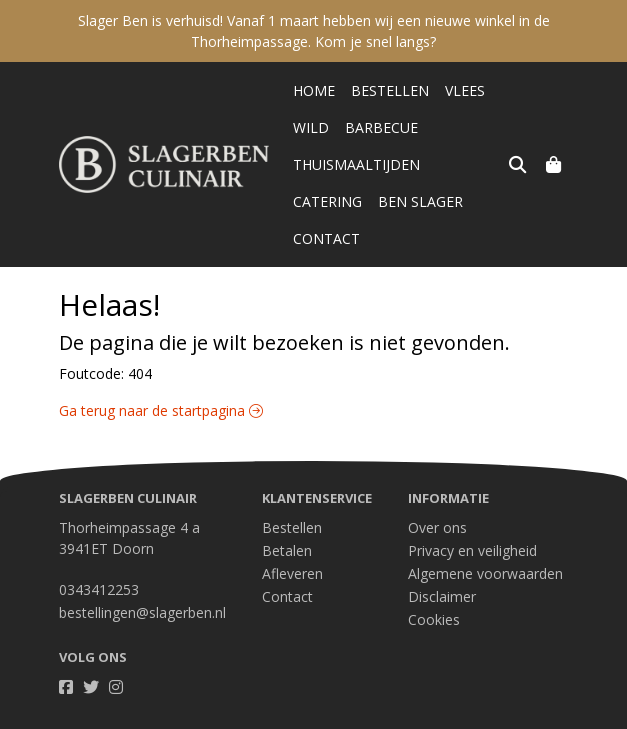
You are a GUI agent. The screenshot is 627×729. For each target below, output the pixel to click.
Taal (73, 710)
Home (314, 90)
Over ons (437, 490)
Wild (311, 127)
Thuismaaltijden (356, 164)
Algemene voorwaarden (485, 536)
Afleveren (292, 536)
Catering (470, 164)
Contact (427, 201)
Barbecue (381, 127)
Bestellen (390, 90)
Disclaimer (442, 559)
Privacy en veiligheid (472, 513)
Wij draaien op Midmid (492, 711)
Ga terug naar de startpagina (161, 373)
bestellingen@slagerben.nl (142, 575)
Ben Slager (335, 201)
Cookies (434, 582)
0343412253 (99, 552)
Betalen (287, 513)
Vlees (465, 90)
